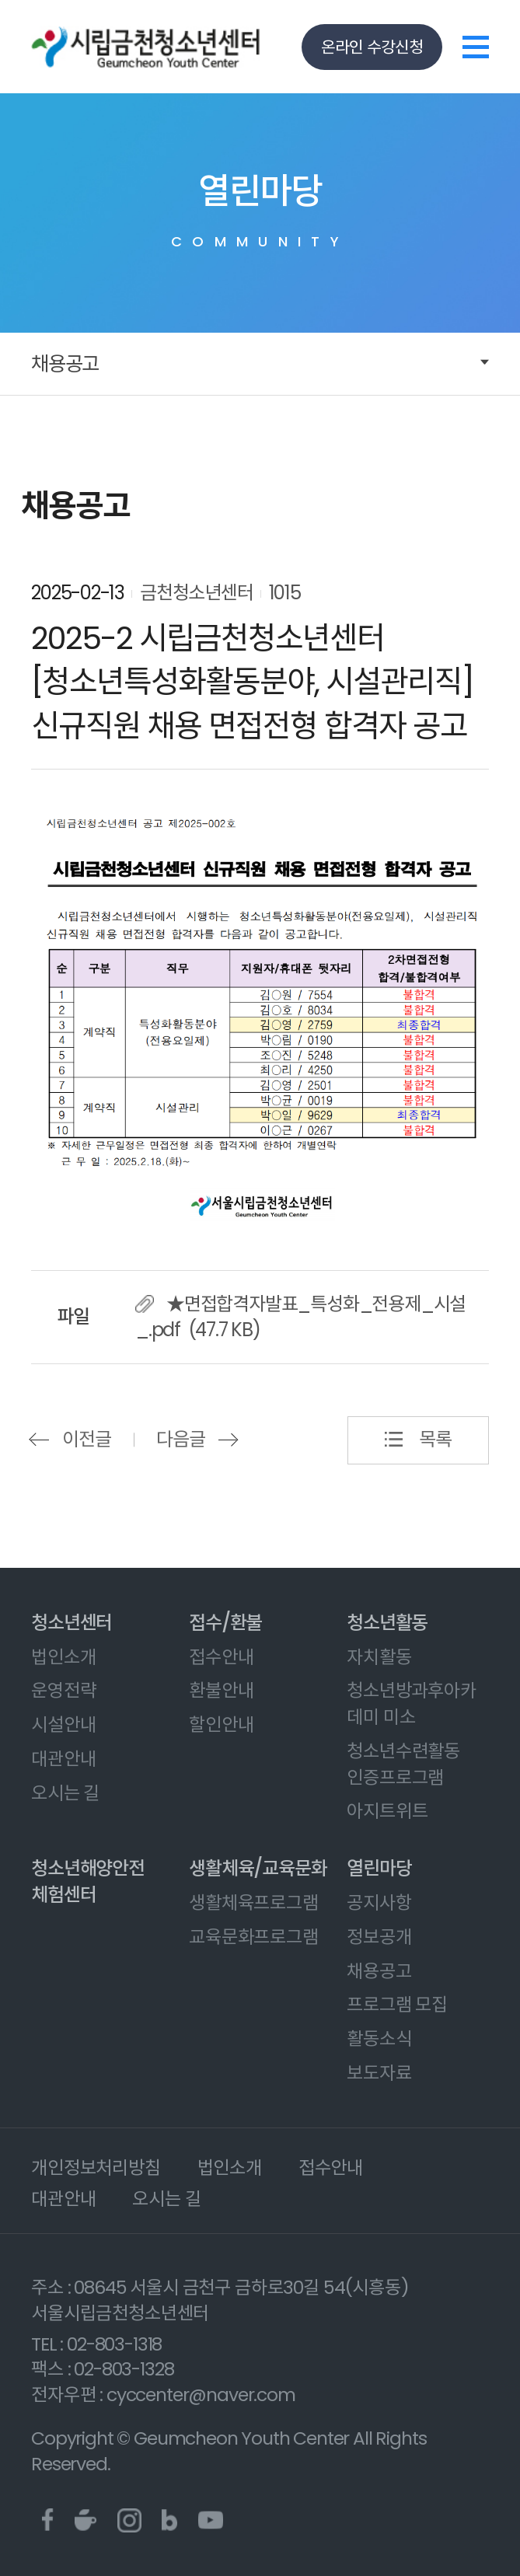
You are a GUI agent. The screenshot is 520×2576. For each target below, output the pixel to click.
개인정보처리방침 (96, 2167)
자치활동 (379, 1657)
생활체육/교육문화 (257, 1868)
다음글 (180, 1439)
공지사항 (379, 1902)
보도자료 (379, 2073)
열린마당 (379, 1868)
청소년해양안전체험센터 (88, 1881)
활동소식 (379, 2038)
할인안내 (221, 1724)
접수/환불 (225, 1622)
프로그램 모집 (397, 2004)
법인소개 (63, 1657)
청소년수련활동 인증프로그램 (403, 1764)
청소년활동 (387, 1622)
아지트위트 (387, 1811)
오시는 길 (65, 1793)
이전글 (86, 1439)
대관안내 (63, 1758)
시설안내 (63, 1724)
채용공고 (65, 364)
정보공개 (379, 1936)
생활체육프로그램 (254, 1902)
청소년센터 (71, 1622)
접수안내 (221, 1657)
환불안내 (221, 1690)
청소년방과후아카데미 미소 (411, 1703)
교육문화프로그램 (254, 1936)
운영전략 (63, 1690)
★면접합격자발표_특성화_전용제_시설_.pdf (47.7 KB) (300, 1317)
